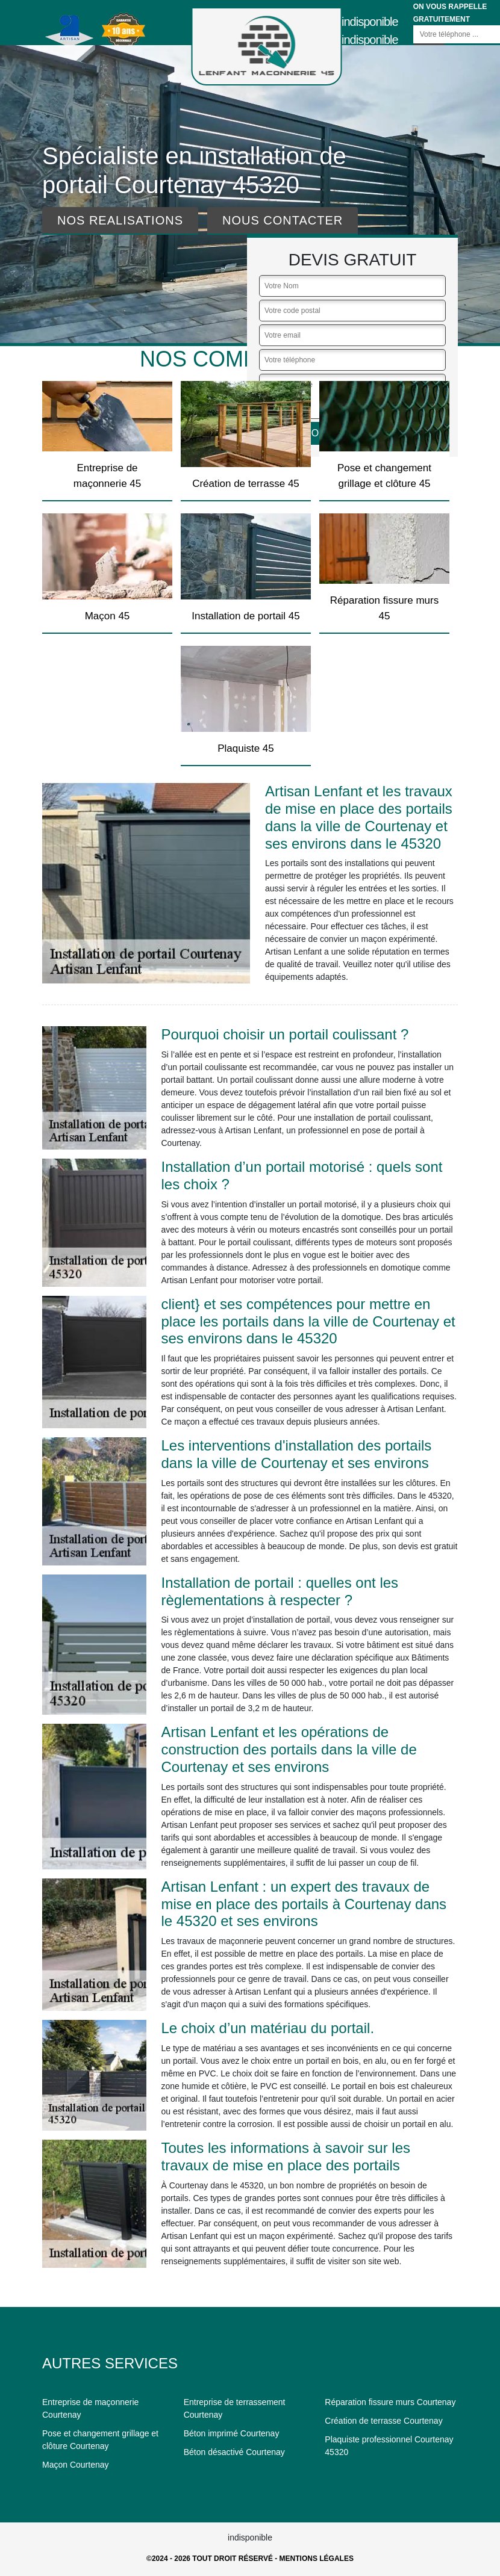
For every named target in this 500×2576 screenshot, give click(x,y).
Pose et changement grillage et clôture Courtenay (100, 2440)
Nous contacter (282, 220)
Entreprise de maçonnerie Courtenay (90, 2408)
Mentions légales (317, 2558)
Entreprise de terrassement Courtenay (235, 2408)
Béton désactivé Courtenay (234, 2452)
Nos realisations (120, 220)
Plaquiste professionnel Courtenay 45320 (389, 2446)
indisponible (370, 21)
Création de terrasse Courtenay (383, 2421)
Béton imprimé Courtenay (232, 2433)
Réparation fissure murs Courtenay (390, 2402)
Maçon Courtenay (75, 2464)
